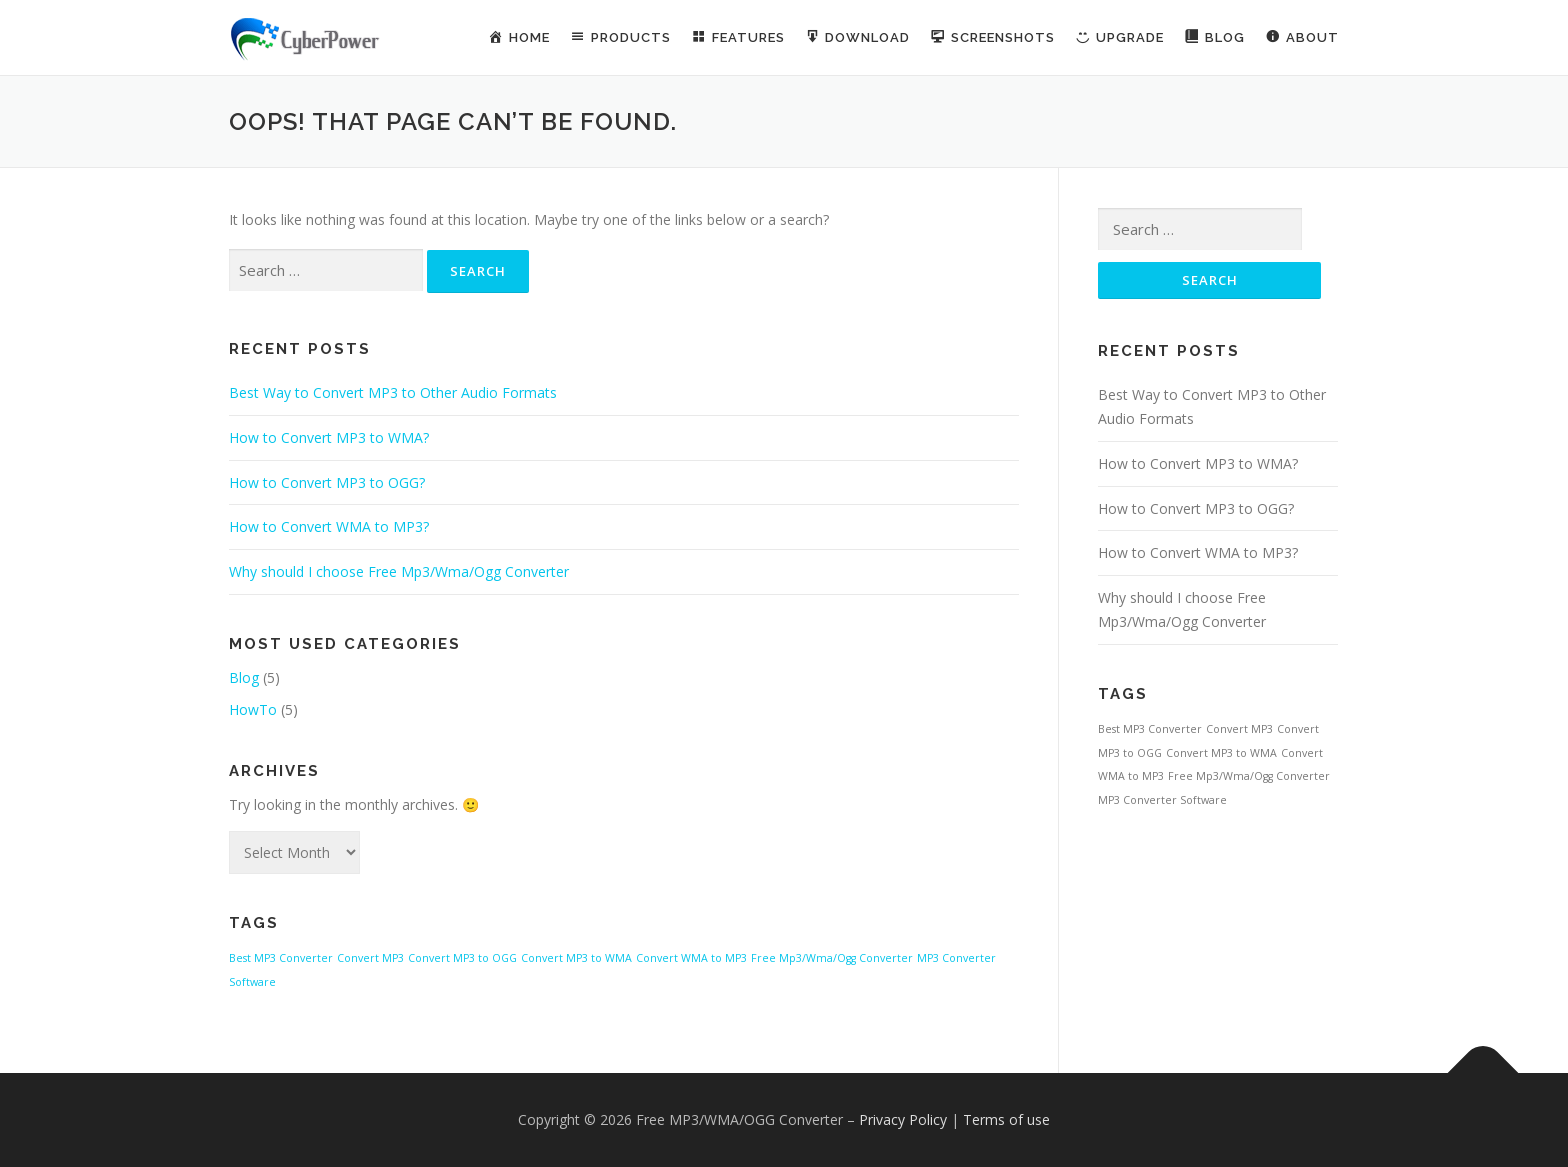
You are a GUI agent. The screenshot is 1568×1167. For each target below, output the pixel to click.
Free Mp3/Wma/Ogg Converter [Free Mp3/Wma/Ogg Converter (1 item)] (832, 958)
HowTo (253, 709)
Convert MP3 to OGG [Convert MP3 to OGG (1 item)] (462, 958)
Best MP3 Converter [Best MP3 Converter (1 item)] (281, 958)
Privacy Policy (903, 1119)
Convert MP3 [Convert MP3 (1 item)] (370, 958)
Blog (244, 677)
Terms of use (1006, 1119)
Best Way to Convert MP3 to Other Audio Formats (393, 392)
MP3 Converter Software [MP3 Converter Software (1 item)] (1162, 800)
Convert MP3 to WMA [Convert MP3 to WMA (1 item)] (576, 958)
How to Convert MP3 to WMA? (329, 437)
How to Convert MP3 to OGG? (327, 482)
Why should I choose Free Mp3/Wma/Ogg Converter (399, 571)
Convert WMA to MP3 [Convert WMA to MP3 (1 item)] (691, 958)
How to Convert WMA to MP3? (329, 526)
